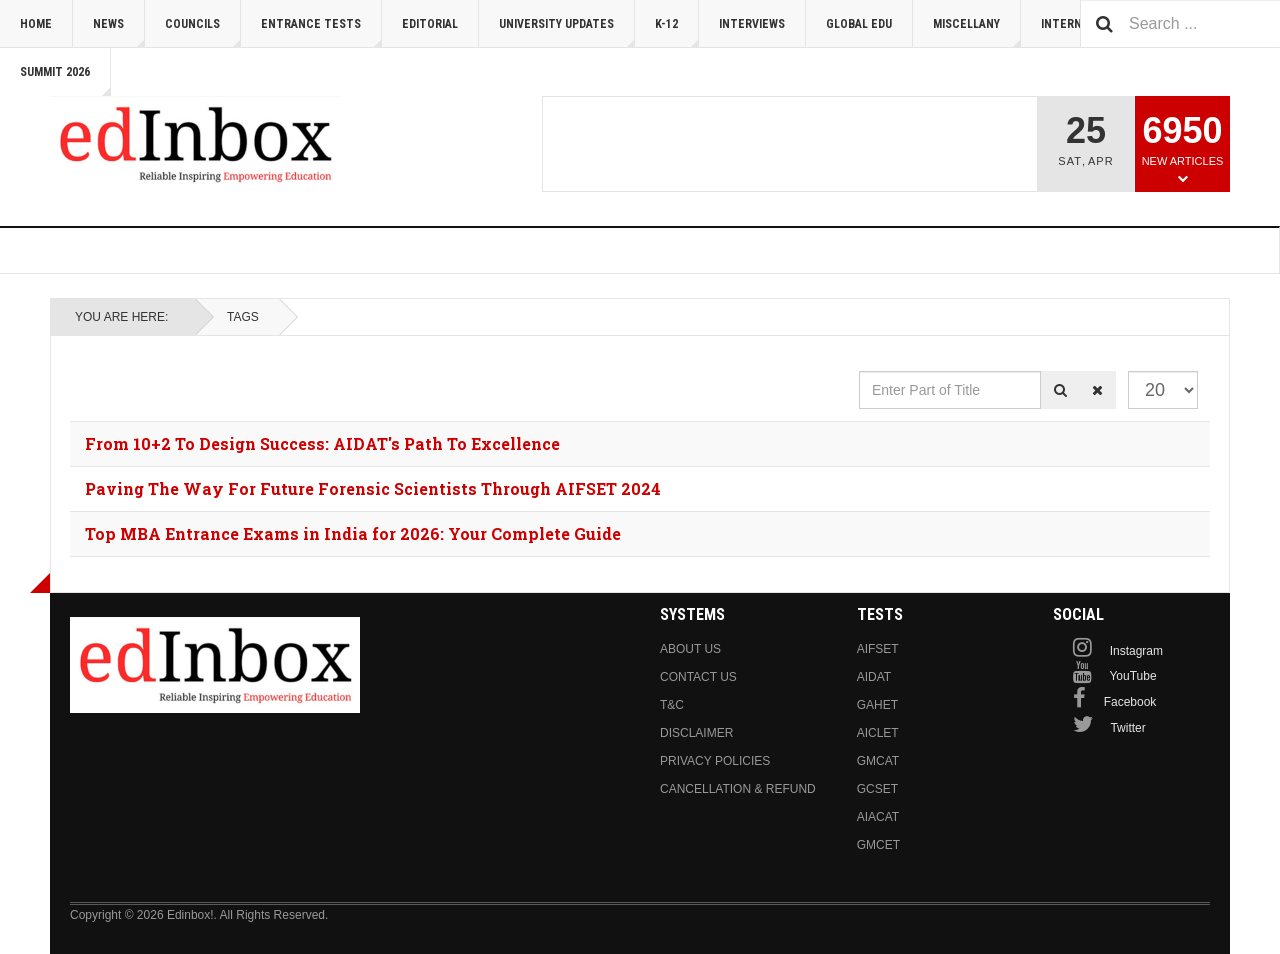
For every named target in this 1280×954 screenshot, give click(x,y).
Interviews (752, 24)
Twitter (1127, 728)
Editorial (430, 24)
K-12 (677, 32)
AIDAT (874, 677)
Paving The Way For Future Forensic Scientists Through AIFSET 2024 (373, 488)
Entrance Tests (321, 32)
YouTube (1132, 676)
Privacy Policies (715, 761)
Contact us (698, 677)
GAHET (877, 705)
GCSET (877, 789)
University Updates (567, 32)
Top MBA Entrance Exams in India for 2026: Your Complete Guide (353, 533)
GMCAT (878, 761)
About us (690, 649)
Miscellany (977, 32)
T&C (672, 705)
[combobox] (1180, 23)
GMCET (878, 845)
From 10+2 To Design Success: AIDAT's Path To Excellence (322, 443)
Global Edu (859, 24)
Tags (243, 317)
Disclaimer (696, 733)
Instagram (1136, 651)
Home (36, 24)
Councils (203, 32)
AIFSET (878, 649)
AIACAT (878, 817)
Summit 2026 (65, 80)
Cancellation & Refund (738, 789)
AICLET (878, 733)
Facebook (1130, 702)
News (119, 32)
